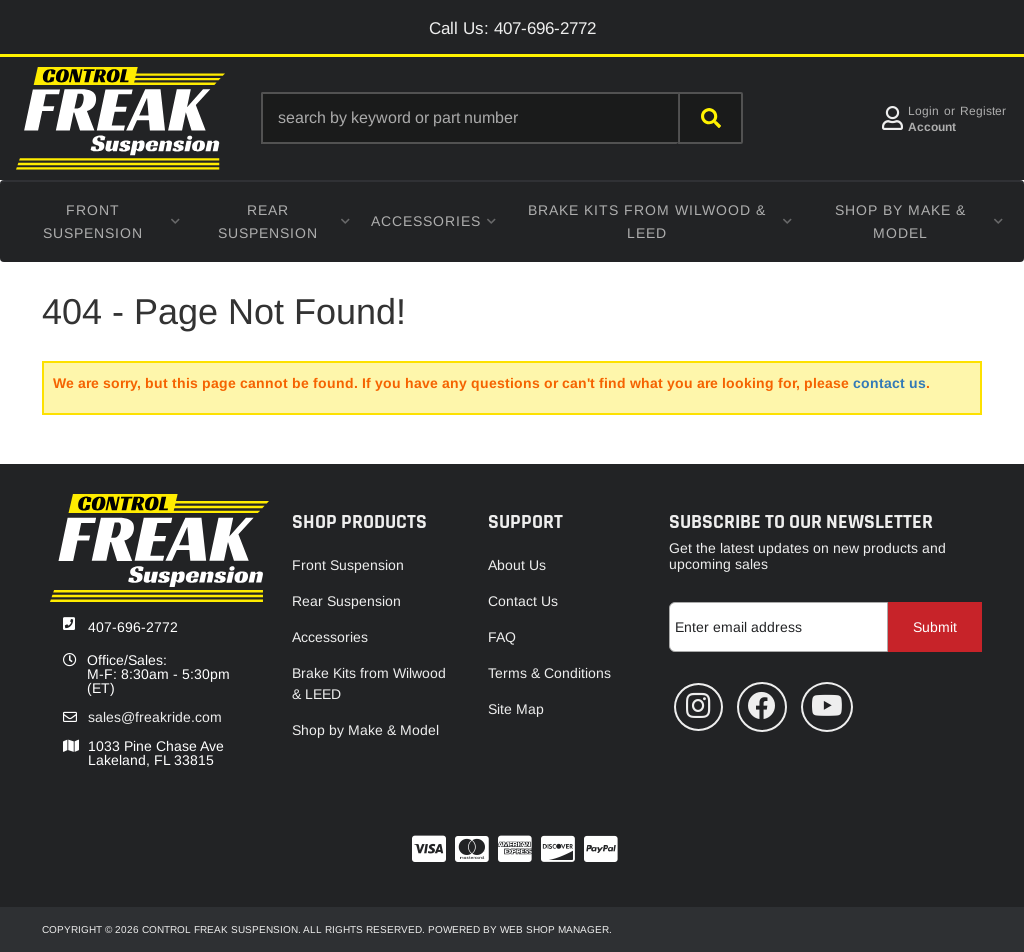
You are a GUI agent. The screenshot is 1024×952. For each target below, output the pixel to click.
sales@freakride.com (155, 717)
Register (983, 111)
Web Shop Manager (554, 929)
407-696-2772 (133, 627)
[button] (502, 118)
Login (923, 111)
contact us (889, 383)
